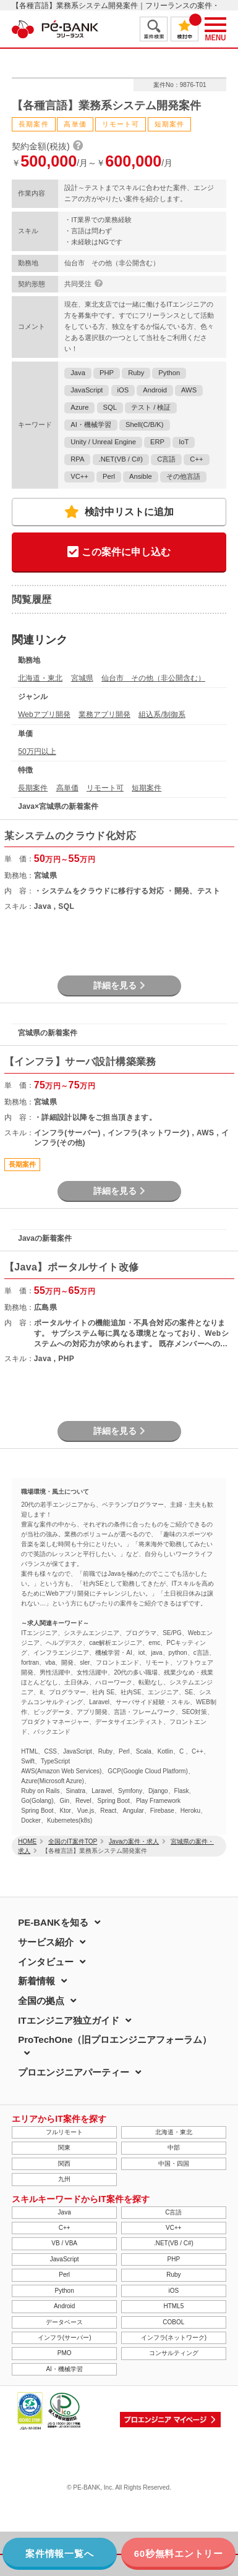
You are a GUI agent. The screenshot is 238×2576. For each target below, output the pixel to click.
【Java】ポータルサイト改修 (71, 1267)
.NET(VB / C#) (121, 459)
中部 (174, 2147)
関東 (64, 2147)
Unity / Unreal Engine (103, 441)
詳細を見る (119, 985)
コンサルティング (173, 2353)
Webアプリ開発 (44, 714)
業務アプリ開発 (104, 714)
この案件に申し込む (119, 552)
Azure (79, 407)
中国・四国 (173, 2163)
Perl (109, 476)
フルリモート (64, 2132)
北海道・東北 (40, 678)
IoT (184, 441)
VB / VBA (64, 2243)
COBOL (173, 2322)
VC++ (79, 476)
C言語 (166, 459)
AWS (189, 390)
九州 (64, 2179)
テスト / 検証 (151, 407)
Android (155, 390)
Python (169, 372)
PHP (107, 372)
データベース (64, 2322)
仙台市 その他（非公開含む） (153, 678)
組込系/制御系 (161, 714)
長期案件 (33, 788)
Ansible (140, 476)
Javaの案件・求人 (134, 1841)
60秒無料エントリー (178, 2553)
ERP (157, 441)
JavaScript (86, 390)
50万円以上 (37, 751)
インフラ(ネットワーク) (174, 2337)
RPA (77, 459)
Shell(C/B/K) (144, 424)
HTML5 (173, 2306)
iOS (123, 390)
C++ (196, 459)
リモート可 (105, 788)
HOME (27, 1841)
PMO (64, 2353)
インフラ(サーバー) (64, 2337)
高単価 (67, 788)
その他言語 (183, 476)
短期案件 (146, 788)
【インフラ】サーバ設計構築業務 (80, 1061)
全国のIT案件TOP (72, 1841)
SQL (110, 407)
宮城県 (82, 678)
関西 (64, 2163)
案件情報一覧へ (59, 2553)
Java (77, 372)
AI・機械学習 (90, 424)
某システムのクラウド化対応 (70, 835)
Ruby (136, 372)
